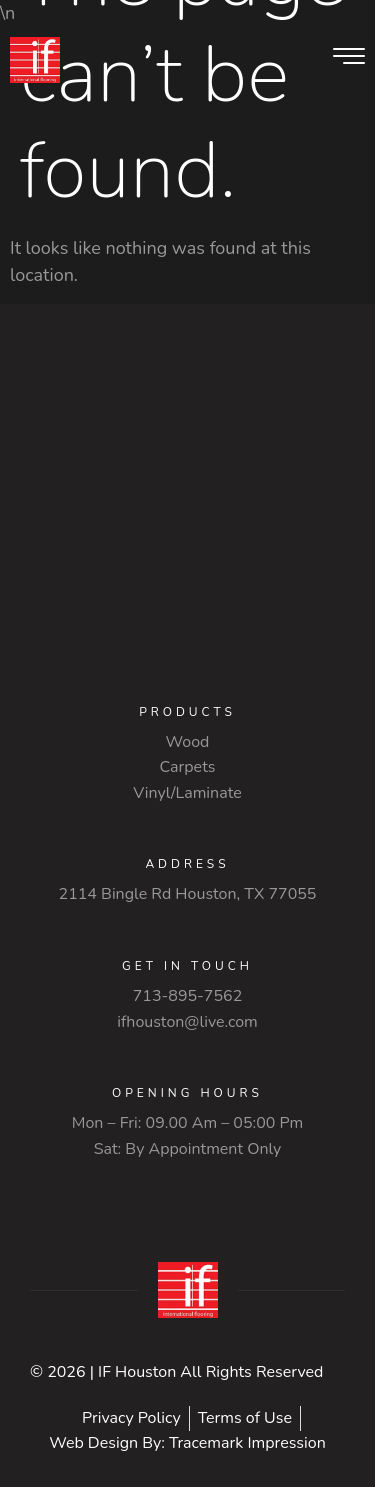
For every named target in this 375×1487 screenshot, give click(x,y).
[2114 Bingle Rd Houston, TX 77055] (187, 504)
